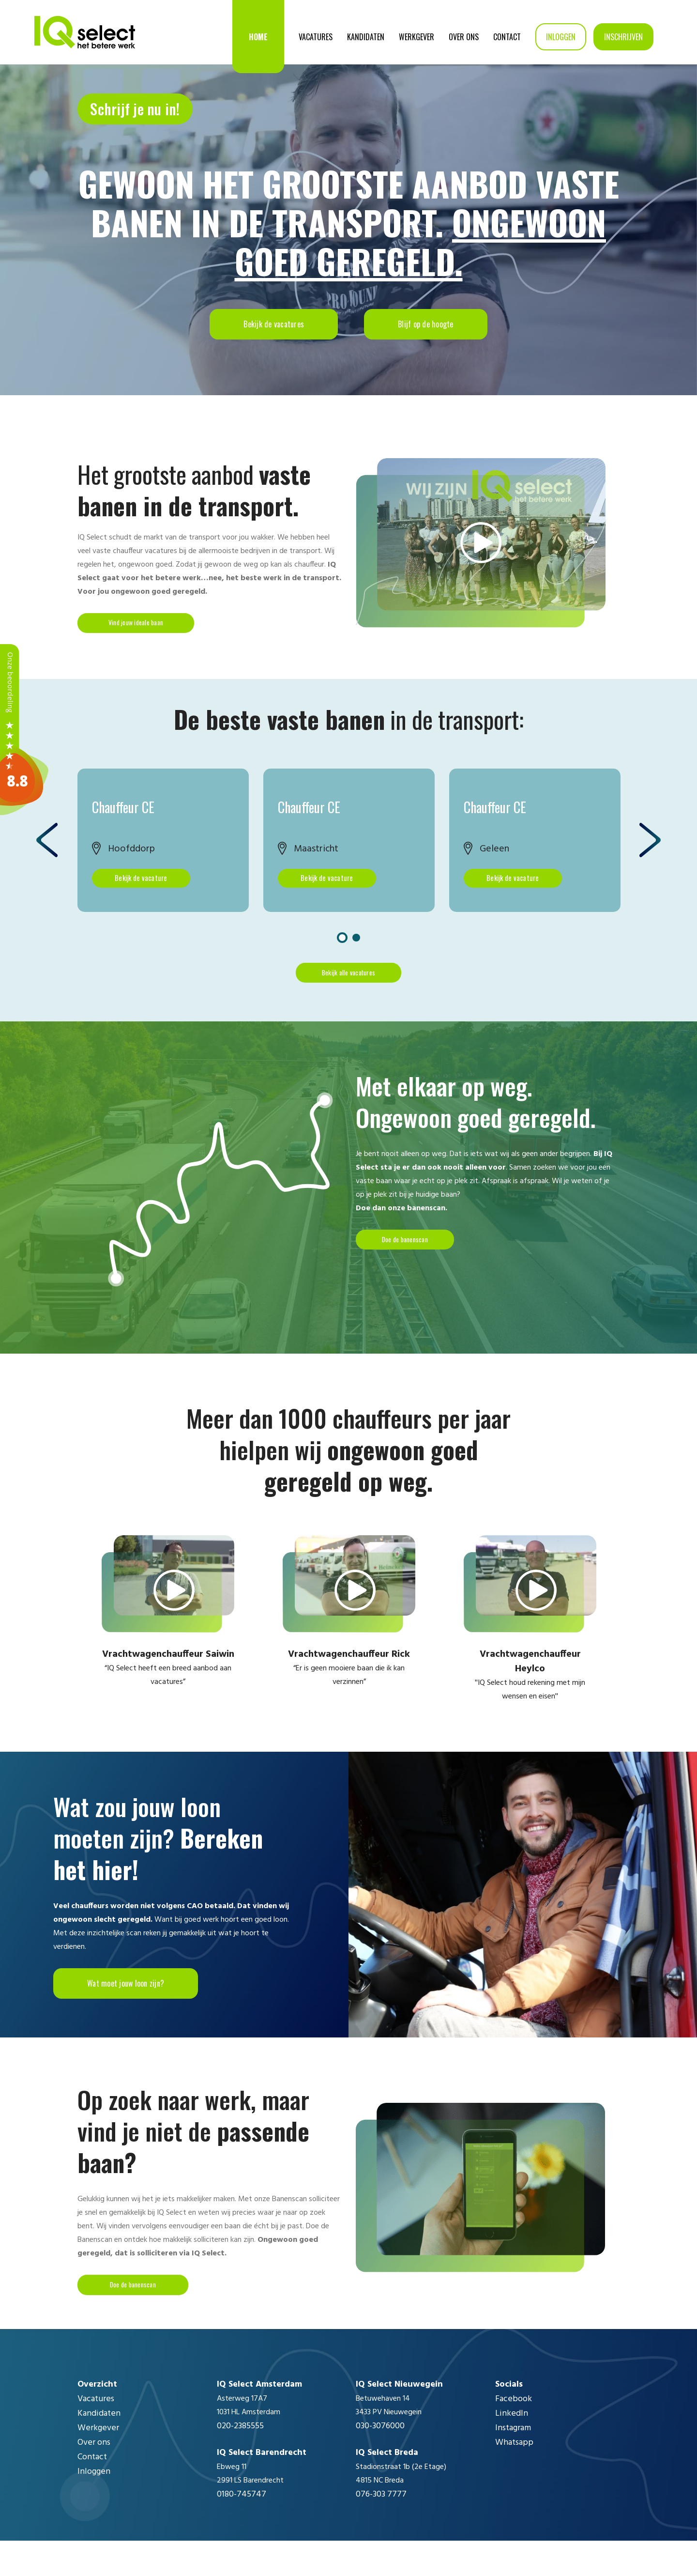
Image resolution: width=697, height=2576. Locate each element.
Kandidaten (365, 37)
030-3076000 (380, 2461)
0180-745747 (241, 2530)
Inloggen (561, 37)
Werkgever (416, 37)
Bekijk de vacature (137, 890)
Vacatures (316, 37)
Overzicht (97, 2420)
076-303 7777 (381, 2530)
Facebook (513, 2434)
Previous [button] (47, 853)
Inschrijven (623, 37)
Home (258, 37)
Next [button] (650, 853)
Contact (507, 37)
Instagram (513, 2463)
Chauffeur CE (123, 818)
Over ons (464, 37)
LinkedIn (511, 2449)
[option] (163, 852)
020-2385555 (240, 2461)
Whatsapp (514, 2478)
